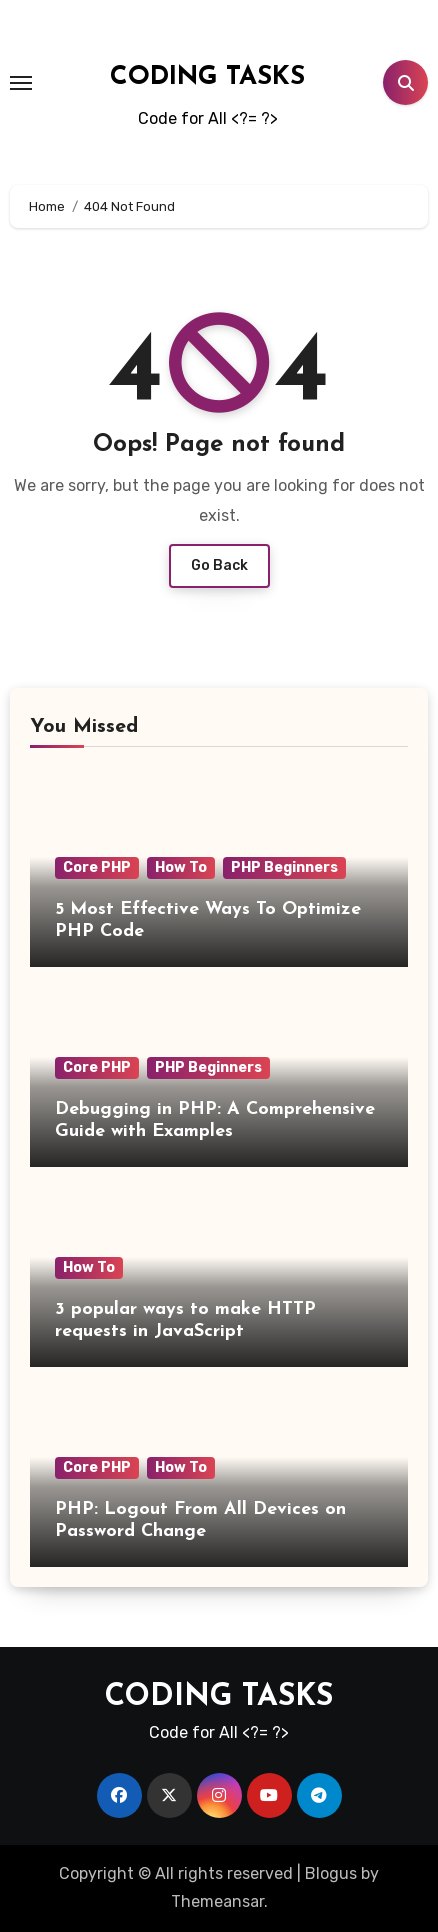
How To (181, 867)
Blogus (331, 1873)
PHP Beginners (284, 867)
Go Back (219, 565)
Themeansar (217, 1901)
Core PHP (97, 867)
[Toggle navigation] (21, 83)
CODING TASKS (207, 77)
